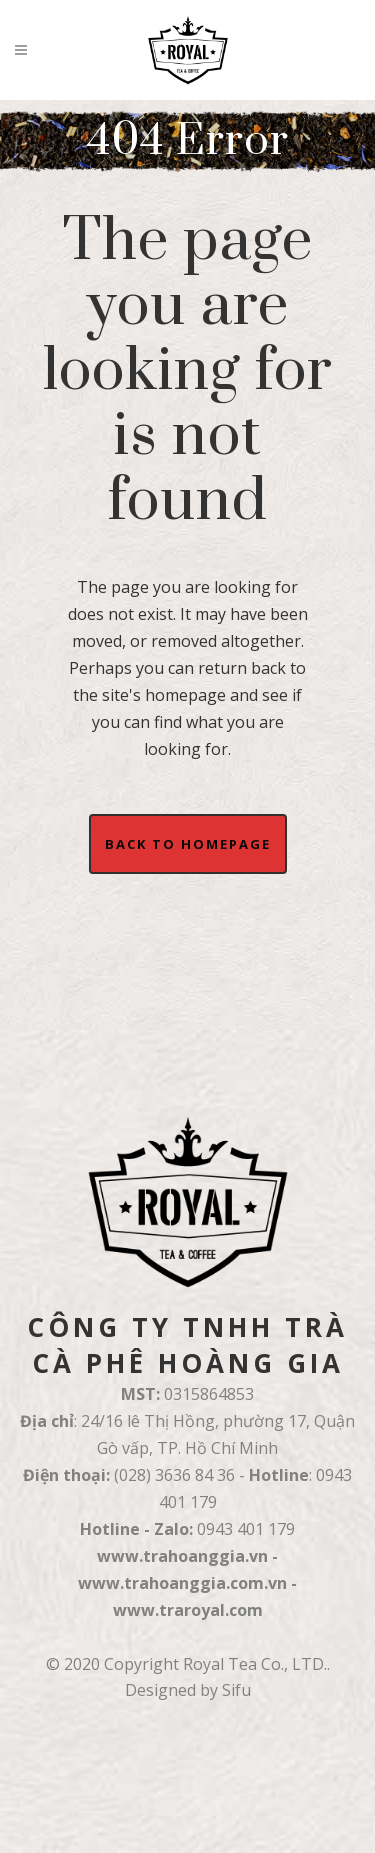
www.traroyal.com (188, 1610)
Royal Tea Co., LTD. (255, 1664)
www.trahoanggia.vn (182, 1556)
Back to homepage (188, 844)
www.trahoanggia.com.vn (182, 1583)
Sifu (236, 1690)
